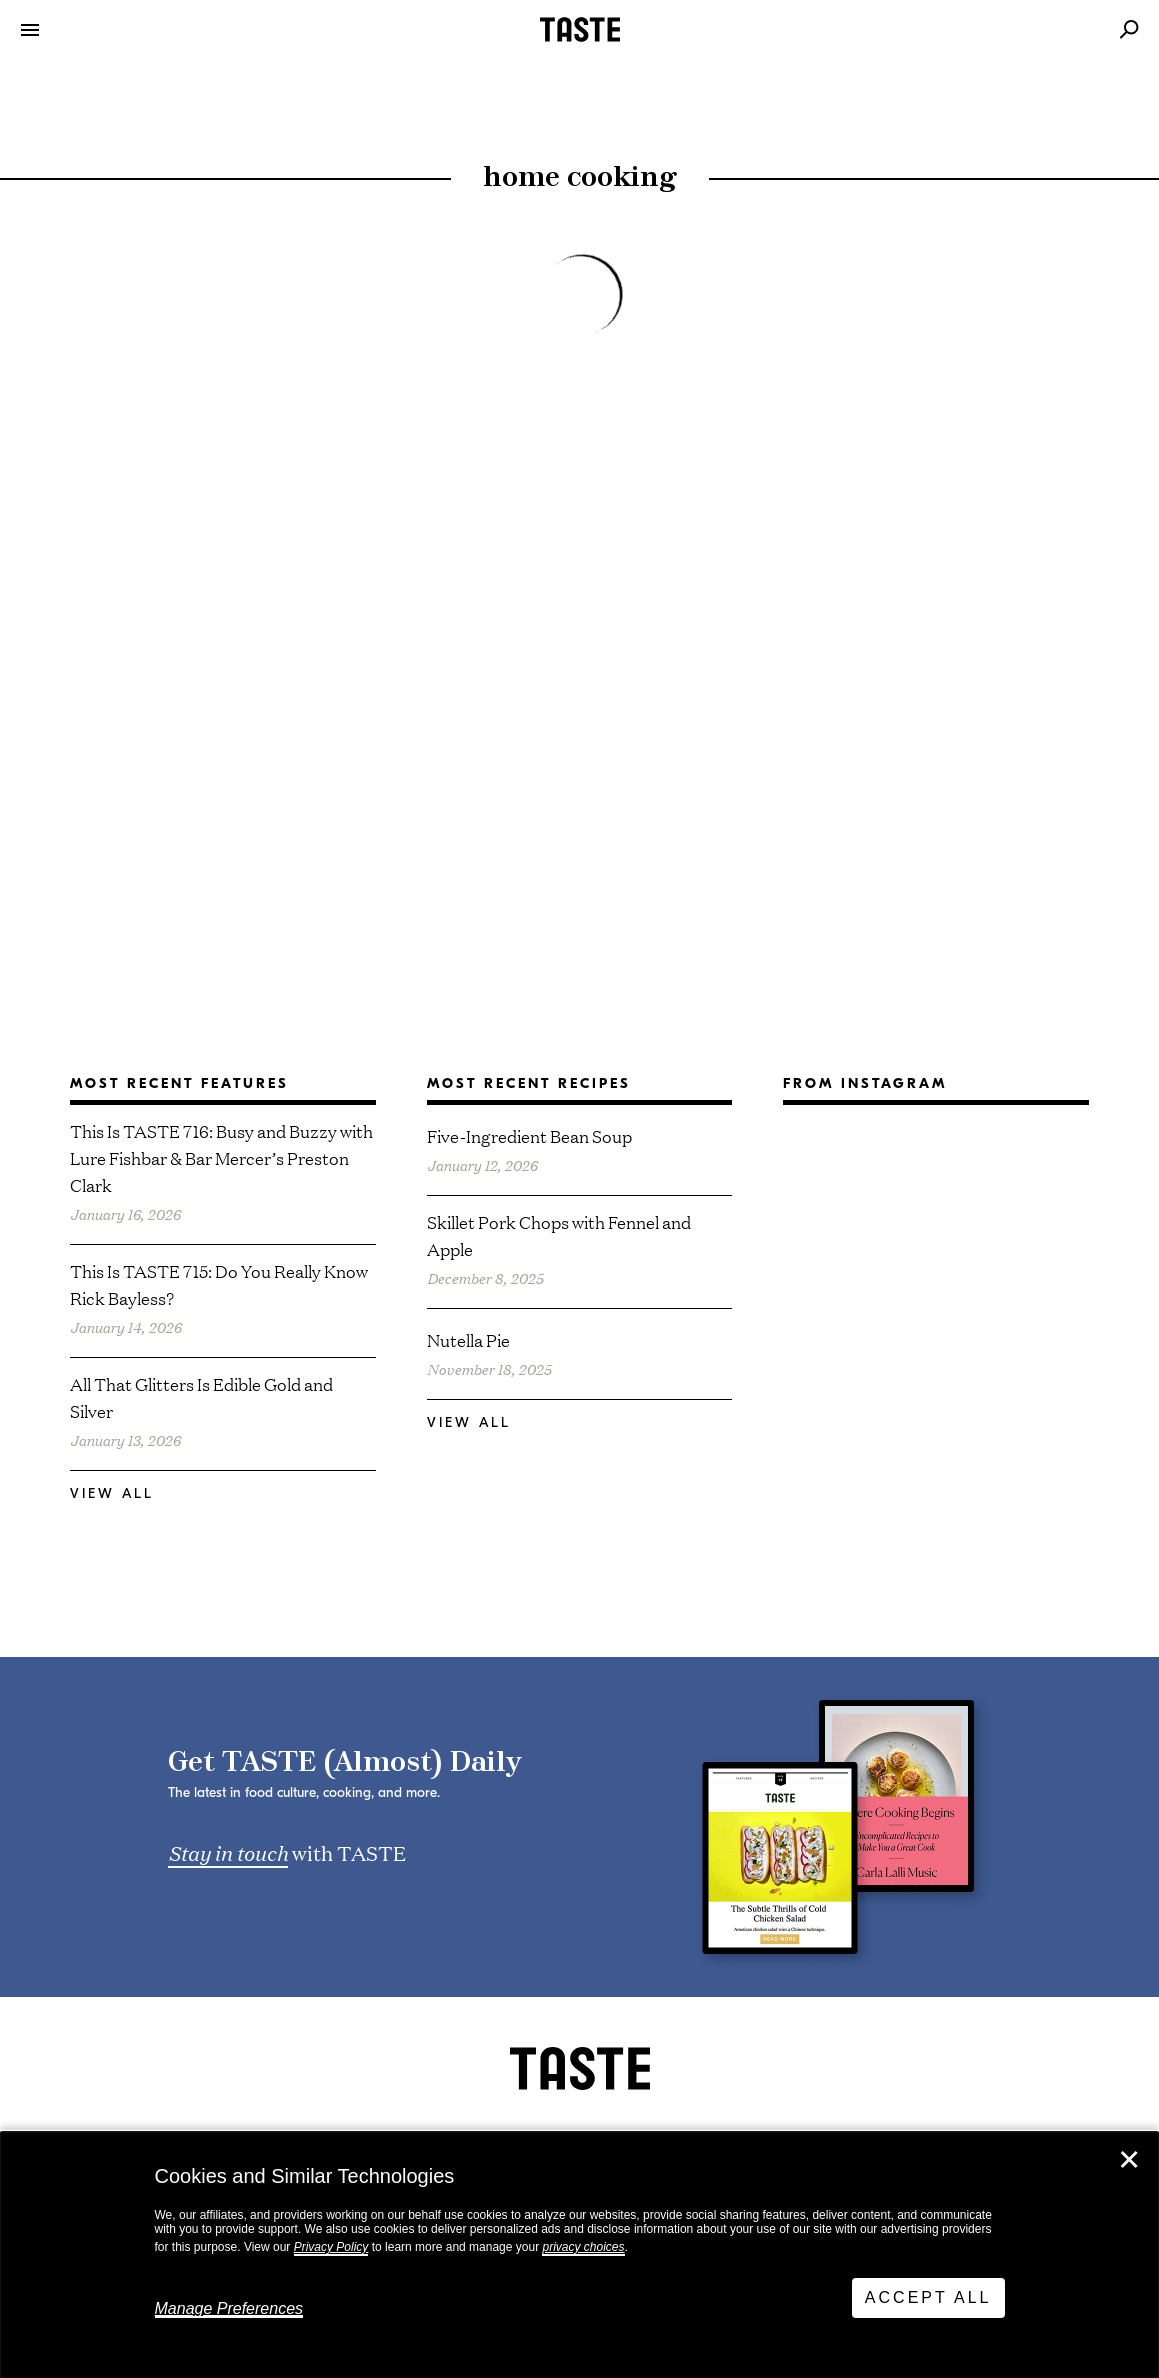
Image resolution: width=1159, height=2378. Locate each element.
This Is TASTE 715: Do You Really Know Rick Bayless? (219, 1284)
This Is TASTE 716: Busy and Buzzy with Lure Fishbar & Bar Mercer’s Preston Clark (221, 1157)
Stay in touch (228, 1852)
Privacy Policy (331, 2247)
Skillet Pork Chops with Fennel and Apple (559, 1235)
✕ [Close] (1129, 2160)
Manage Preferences (229, 2308)
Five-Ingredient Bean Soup (529, 1135)
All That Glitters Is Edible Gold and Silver (201, 1397)
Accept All (928, 2297)
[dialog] (579, 2255)
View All (112, 1493)
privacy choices (583, 2247)
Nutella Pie (468, 1339)
